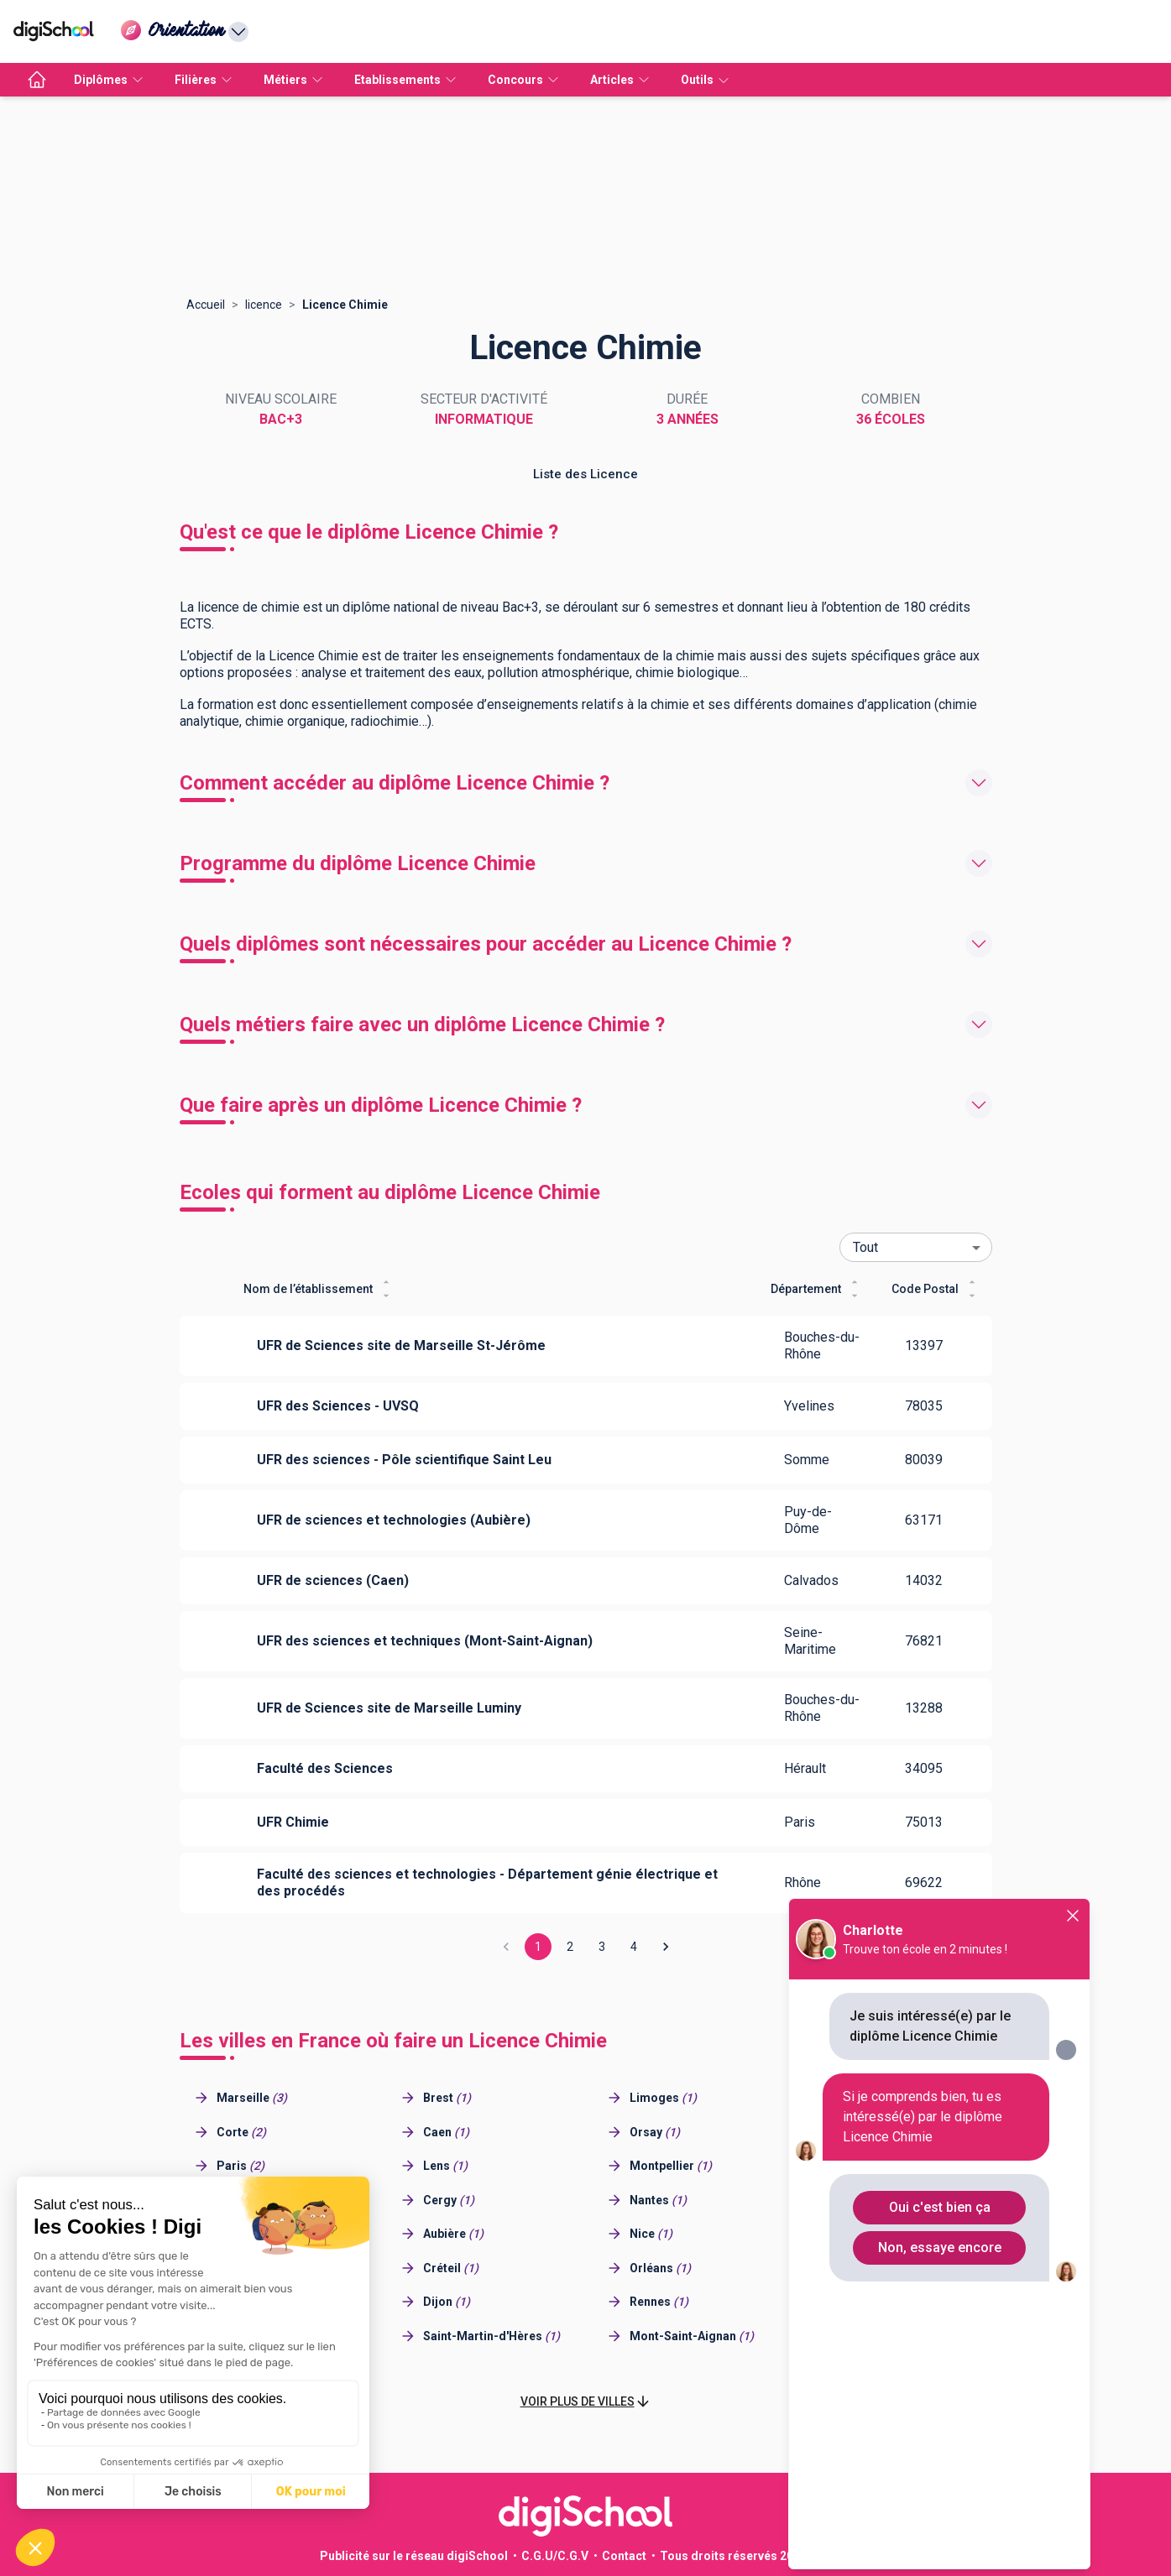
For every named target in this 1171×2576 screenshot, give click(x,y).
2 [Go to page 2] (570, 1946)
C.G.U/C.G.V (554, 2556)
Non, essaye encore (939, 2247)
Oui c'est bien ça (940, 2207)
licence (263, 304)
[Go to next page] (665, 1946)
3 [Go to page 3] (601, 1946)
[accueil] (36, 79)
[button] (586, 2402)
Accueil (205, 304)
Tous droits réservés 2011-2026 (749, 2556)
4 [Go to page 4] (633, 1946)
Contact (624, 2556)
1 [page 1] (538, 1946)
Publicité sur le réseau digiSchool (414, 2556)
